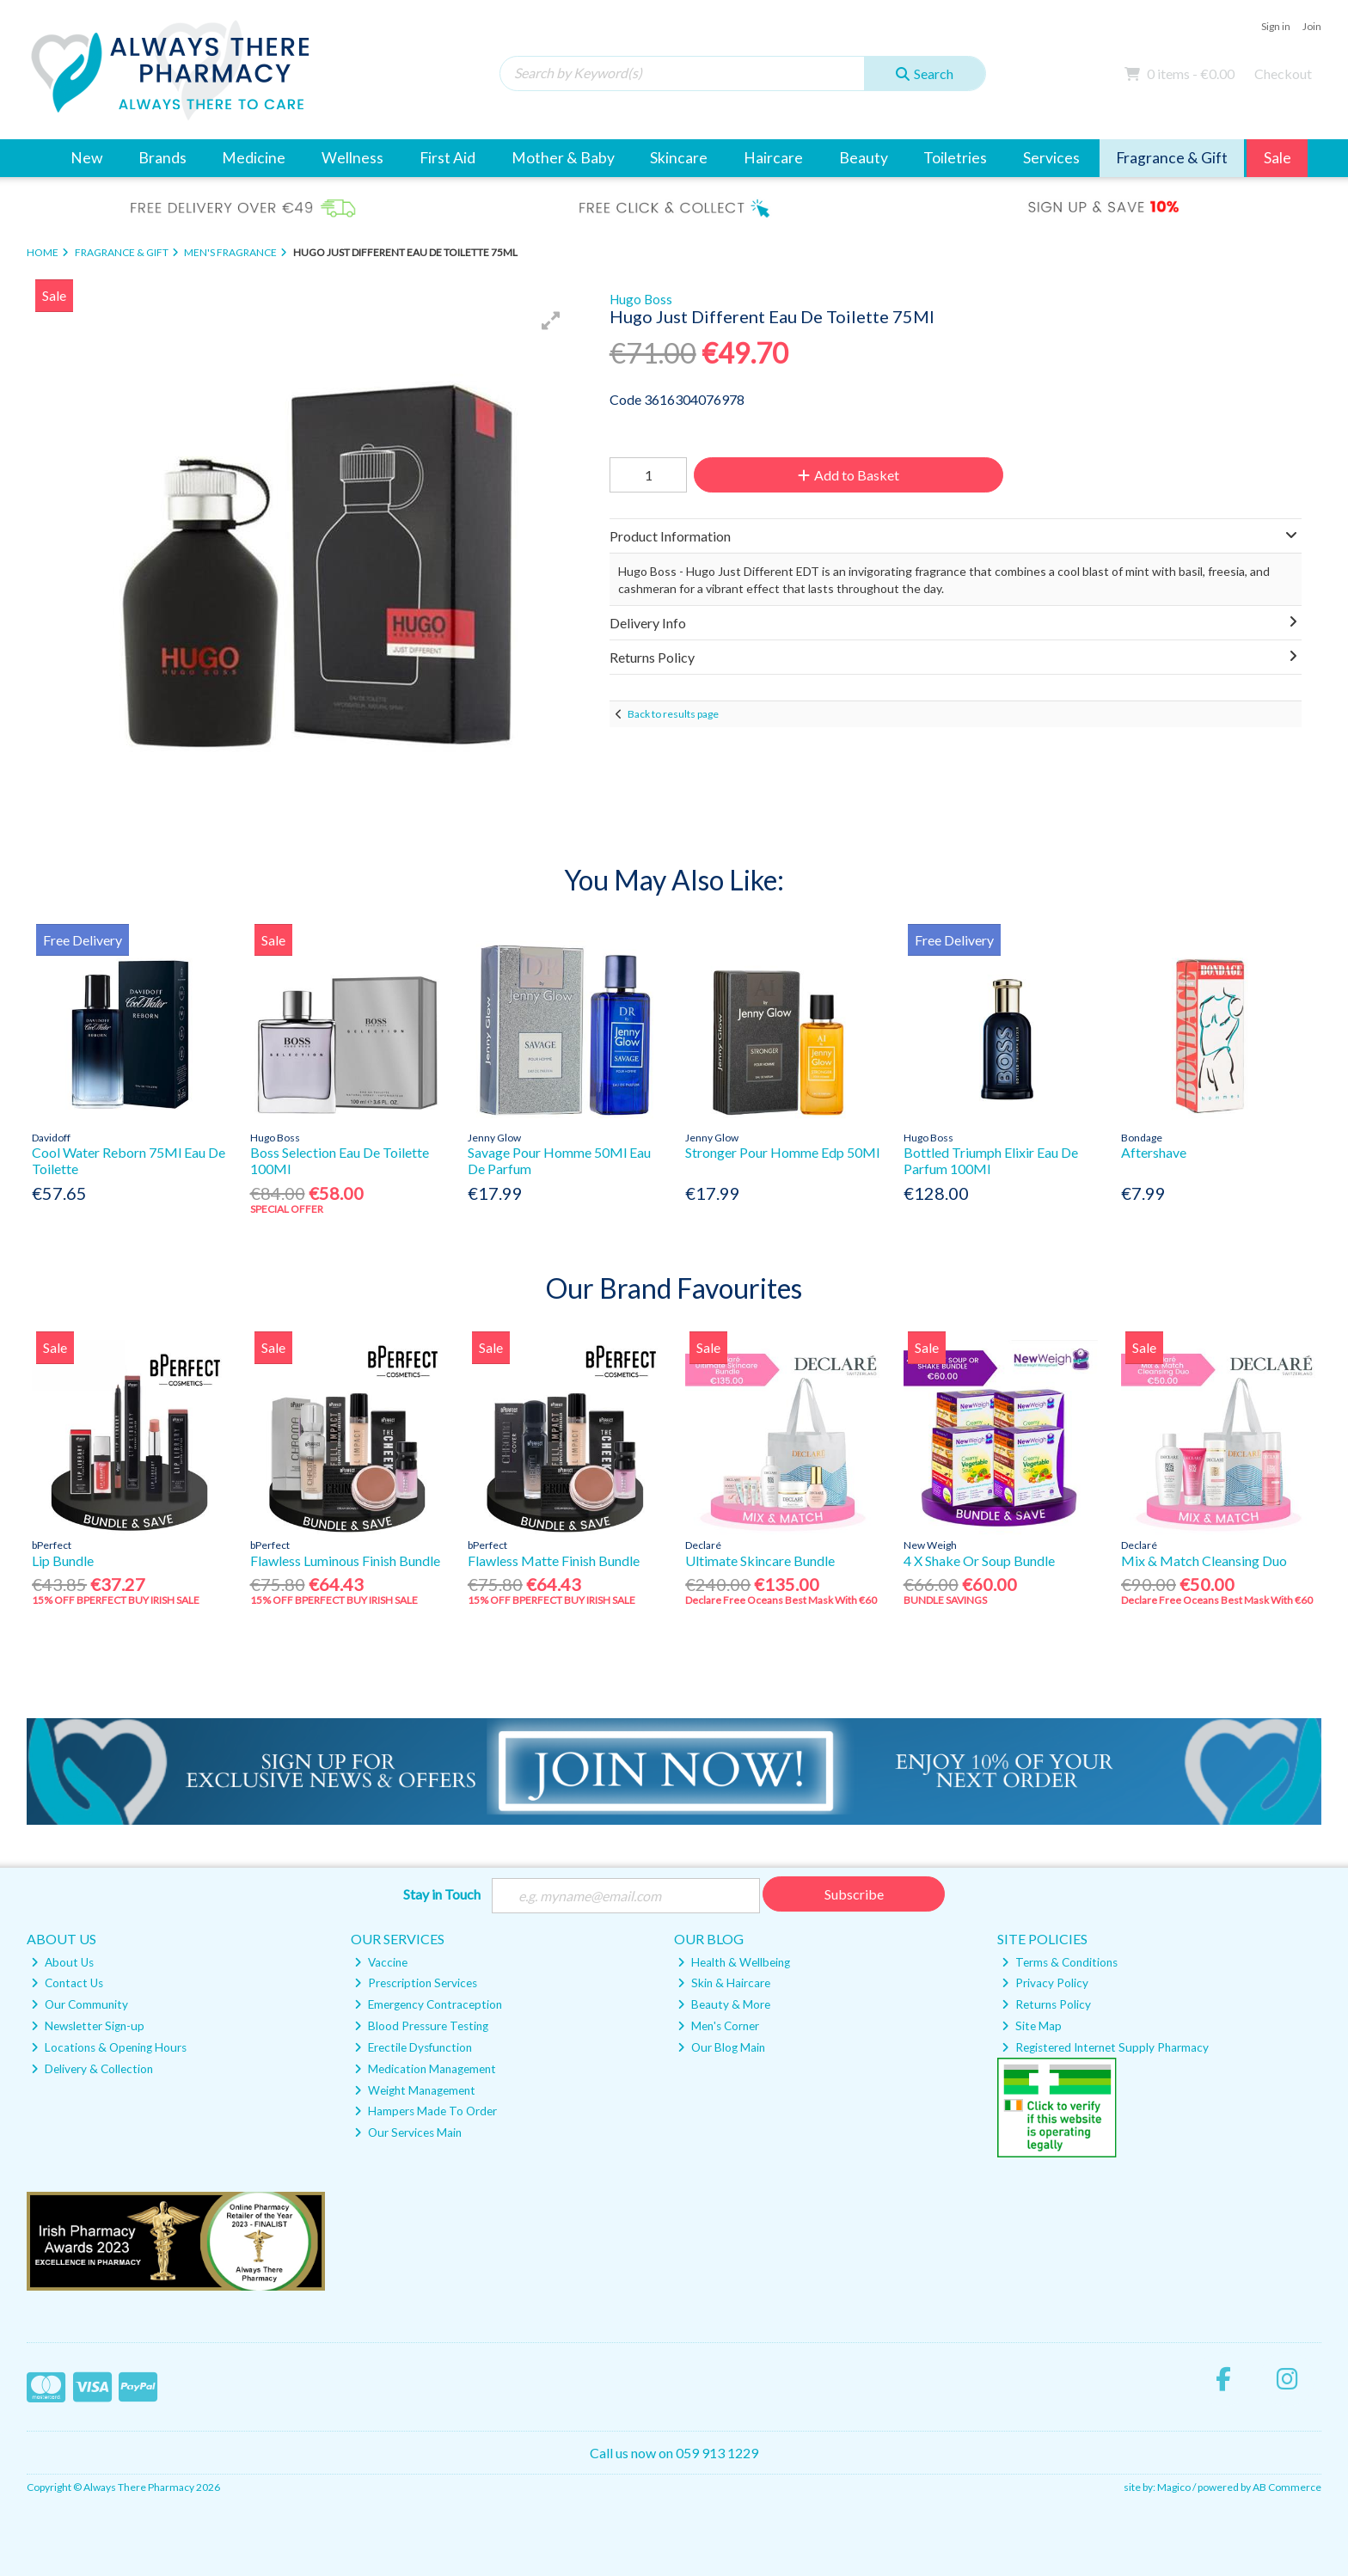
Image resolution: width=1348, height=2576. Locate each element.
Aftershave (1153, 1152)
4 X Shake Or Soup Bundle (979, 1560)
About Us (62, 1962)
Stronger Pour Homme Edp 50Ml (782, 1152)
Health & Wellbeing (733, 1962)
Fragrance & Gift (1172, 158)
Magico (1174, 2487)
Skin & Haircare (723, 1983)
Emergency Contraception (428, 2004)
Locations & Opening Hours (109, 2047)
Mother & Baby (563, 158)
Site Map (1032, 2026)
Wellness (352, 158)
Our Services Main (408, 2132)
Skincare (679, 158)
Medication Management (425, 2069)
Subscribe (854, 1894)
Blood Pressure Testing (421, 2026)
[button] (551, 320)
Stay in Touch (442, 1894)
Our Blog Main (721, 2047)
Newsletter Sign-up (87, 2026)
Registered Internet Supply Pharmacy (1105, 2047)
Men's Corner (718, 2026)
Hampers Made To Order (425, 2111)
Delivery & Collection (92, 2069)
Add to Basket (848, 475)
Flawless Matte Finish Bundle (554, 1560)
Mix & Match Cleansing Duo (1204, 1560)
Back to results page (673, 713)
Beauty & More (723, 2004)
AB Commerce (1287, 2487)
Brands (162, 158)
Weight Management (414, 2090)
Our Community (79, 2004)
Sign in (1275, 26)
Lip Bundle (63, 1560)
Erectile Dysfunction (413, 2047)
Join (1311, 26)
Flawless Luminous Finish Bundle (345, 1560)
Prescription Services (415, 1983)
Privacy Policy (1045, 1983)
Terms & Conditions (1060, 1962)
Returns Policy (1046, 2004)
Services (1051, 158)
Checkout (1283, 73)
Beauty (863, 158)
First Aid (447, 158)
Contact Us (67, 1983)
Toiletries (955, 158)
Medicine (253, 158)
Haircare (773, 158)
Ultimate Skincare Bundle (760, 1560)
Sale (1277, 158)
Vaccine (380, 1962)
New (86, 158)
